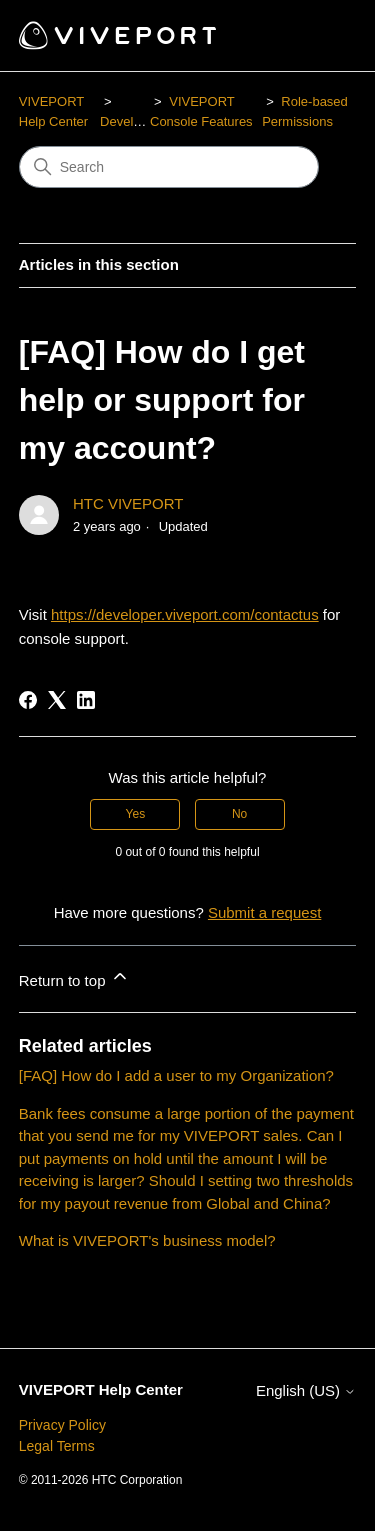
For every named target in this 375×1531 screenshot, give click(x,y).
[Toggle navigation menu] (320, 36)
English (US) (306, 1390)
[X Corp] (57, 700)
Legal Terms (57, 1446)
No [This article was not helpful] (239, 814)
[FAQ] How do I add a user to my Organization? (176, 1075)
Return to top (74, 977)
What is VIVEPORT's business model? (147, 1240)
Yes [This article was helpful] (136, 814)
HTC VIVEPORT (128, 503)
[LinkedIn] (86, 700)
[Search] (169, 167)
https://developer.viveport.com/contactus (185, 614)
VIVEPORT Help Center (101, 1389)
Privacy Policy (62, 1425)
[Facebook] (28, 700)
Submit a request (264, 912)
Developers (133, 121)
